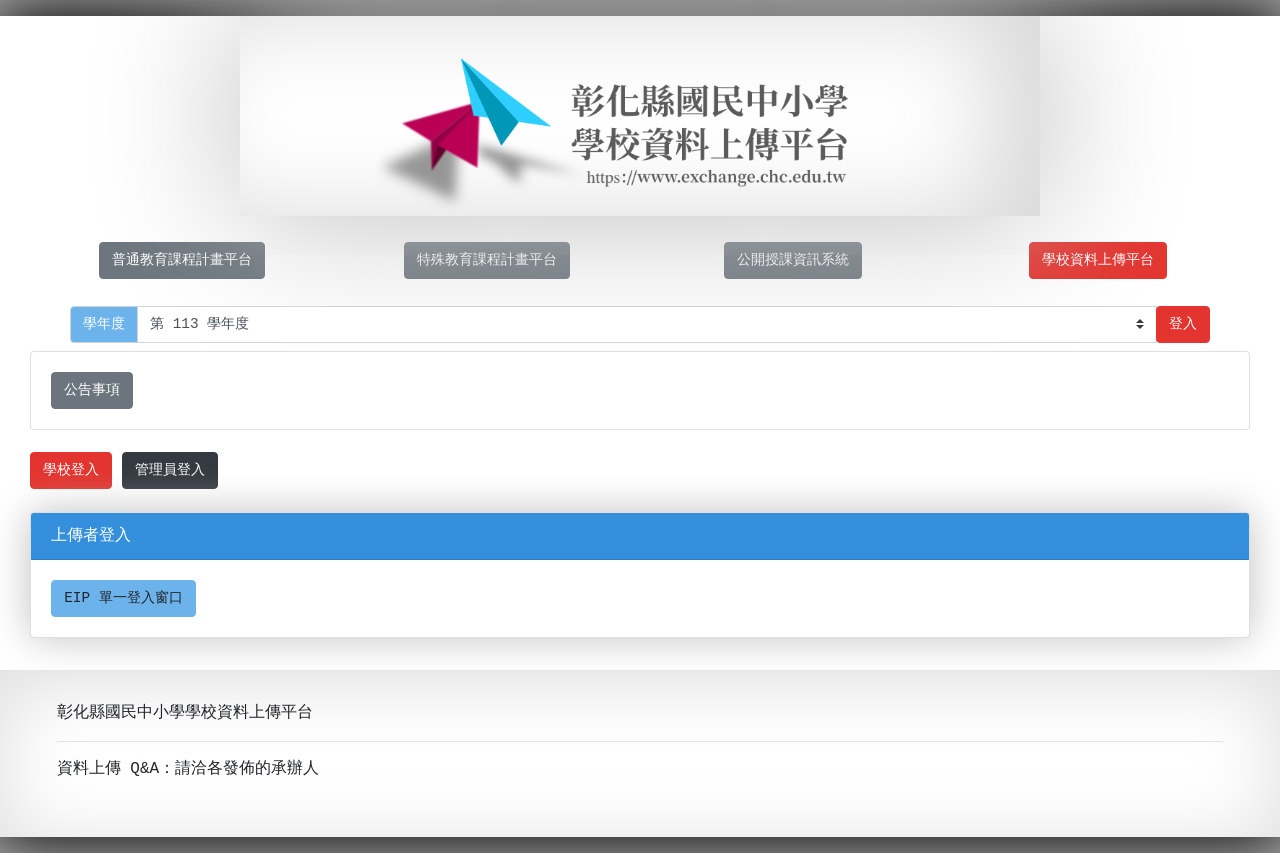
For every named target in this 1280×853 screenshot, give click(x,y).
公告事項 (92, 390)
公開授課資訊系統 (793, 260)
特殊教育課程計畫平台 (487, 260)
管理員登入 (170, 470)
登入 (1183, 324)
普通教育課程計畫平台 (182, 260)
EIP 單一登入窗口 (123, 598)
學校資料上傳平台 (1098, 260)
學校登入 (71, 470)
